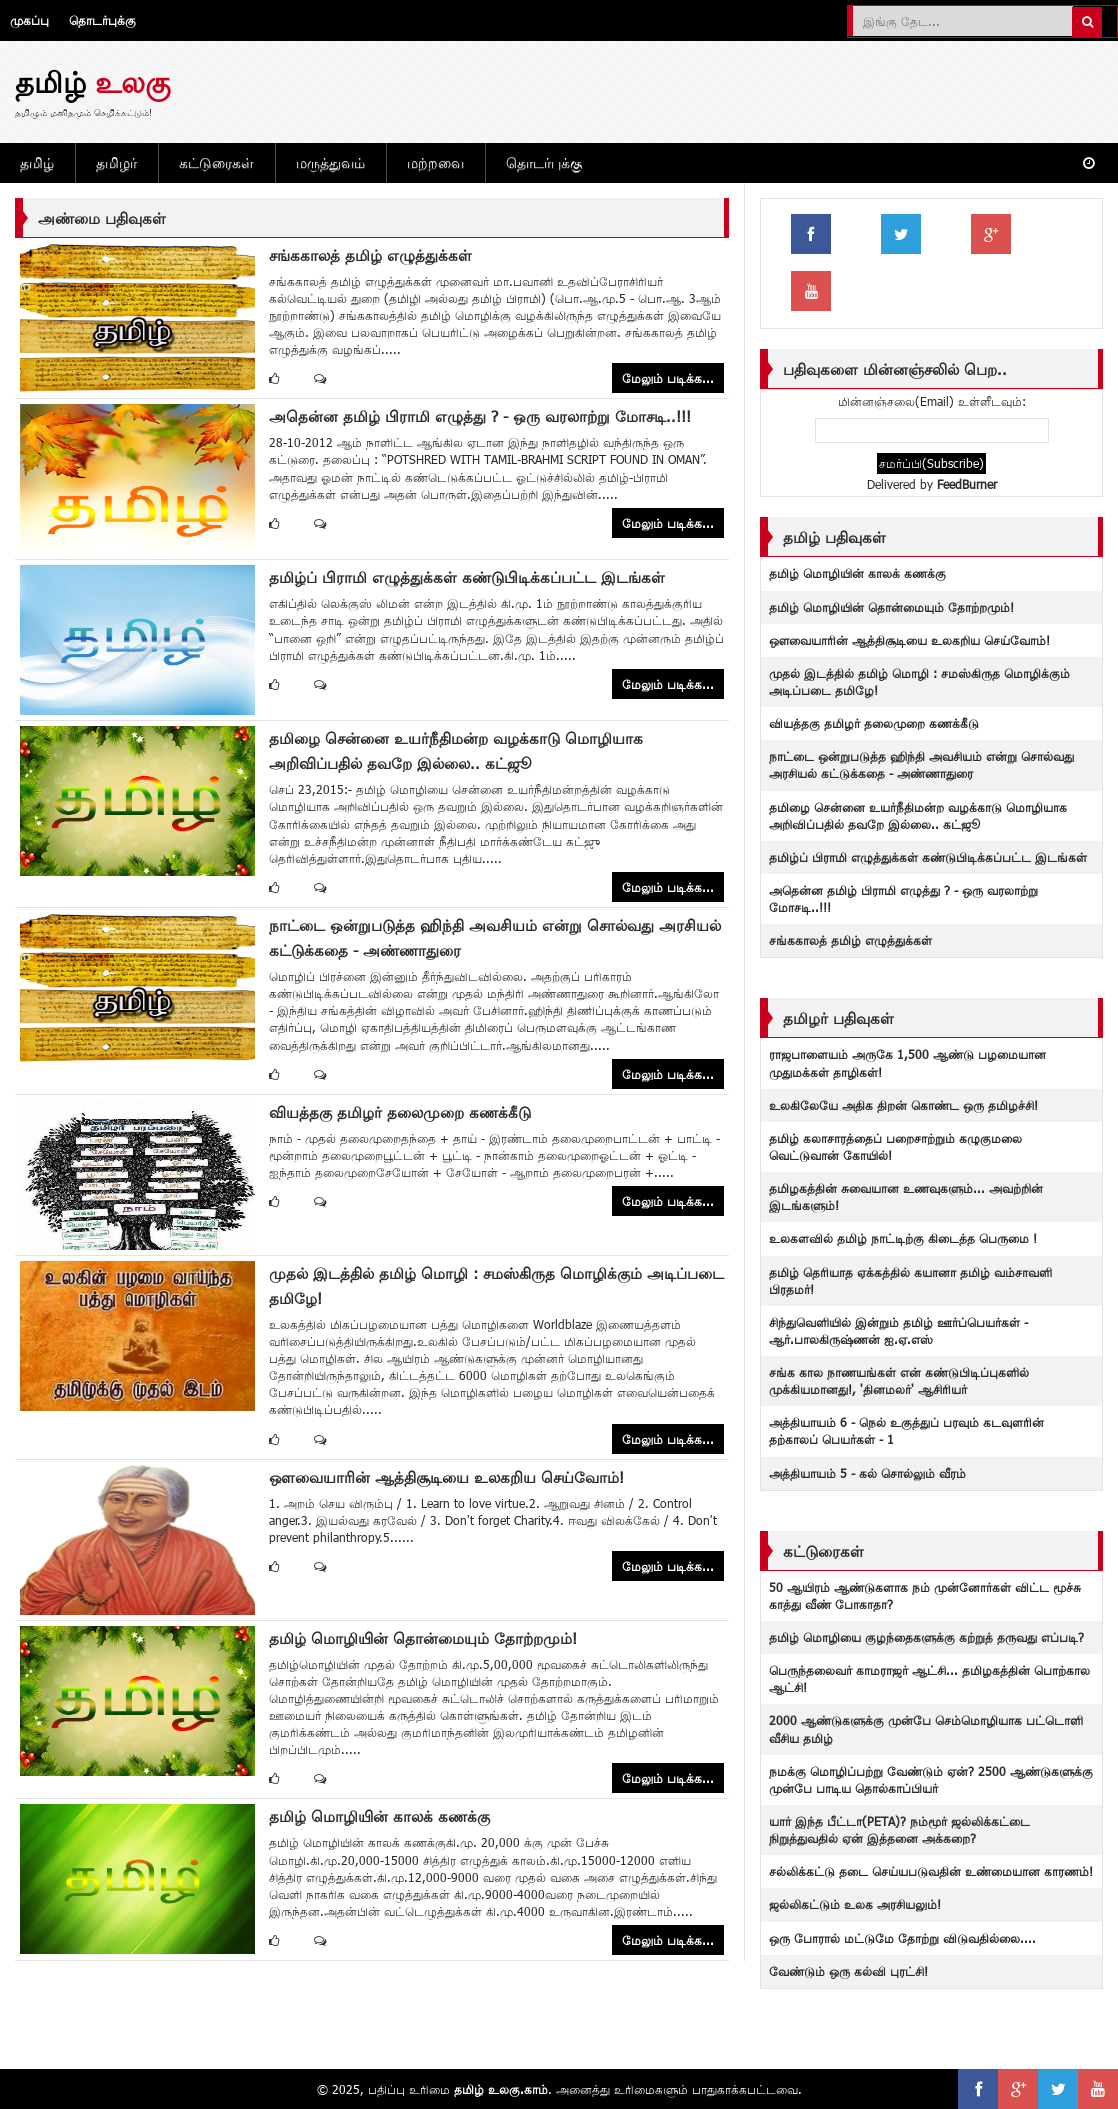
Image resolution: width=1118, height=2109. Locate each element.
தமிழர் (116, 162)
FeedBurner (967, 484)
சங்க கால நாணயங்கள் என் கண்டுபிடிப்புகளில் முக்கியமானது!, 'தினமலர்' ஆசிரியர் (899, 1380)
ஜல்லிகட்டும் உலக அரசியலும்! (855, 1904)
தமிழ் (37, 162)
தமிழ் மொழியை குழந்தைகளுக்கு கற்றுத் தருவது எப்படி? (926, 1637)
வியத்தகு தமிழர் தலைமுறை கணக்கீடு (400, 1112)
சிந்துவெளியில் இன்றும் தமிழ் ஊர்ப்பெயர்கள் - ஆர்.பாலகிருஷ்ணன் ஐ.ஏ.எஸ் (898, 1330)
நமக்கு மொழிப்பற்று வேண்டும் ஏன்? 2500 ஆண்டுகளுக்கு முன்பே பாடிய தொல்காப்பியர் (931, 1779)
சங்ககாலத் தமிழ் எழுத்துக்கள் (370, 255)
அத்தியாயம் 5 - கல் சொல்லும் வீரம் (867, 1473)
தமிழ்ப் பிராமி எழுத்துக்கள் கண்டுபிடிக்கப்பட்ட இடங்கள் (467, 577)
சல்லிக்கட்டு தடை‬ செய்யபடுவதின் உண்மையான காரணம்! (931, 1871)
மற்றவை (435, 162)
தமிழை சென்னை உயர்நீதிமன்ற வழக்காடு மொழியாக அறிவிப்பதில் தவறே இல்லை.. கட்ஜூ (918, 815)
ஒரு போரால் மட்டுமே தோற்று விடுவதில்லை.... (902, 1938)
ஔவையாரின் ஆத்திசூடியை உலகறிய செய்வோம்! (446, 1477)
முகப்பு (29, 20)
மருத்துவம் (330, 162)
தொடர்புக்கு (102, 20)
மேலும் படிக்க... (668, 378)
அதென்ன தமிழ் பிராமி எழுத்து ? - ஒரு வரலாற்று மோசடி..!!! (480, 416)
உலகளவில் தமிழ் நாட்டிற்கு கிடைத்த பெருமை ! (903, 1238)
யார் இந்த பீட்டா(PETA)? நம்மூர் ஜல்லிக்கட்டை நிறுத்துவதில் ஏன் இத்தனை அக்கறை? (899, 1829)
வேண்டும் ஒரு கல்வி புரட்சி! (848, 1971)
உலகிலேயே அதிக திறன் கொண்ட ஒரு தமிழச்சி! (903, 1105)
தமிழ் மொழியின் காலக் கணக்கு (379, 1816)
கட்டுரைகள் (216, 162)
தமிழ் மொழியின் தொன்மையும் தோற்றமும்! (423, 1638)
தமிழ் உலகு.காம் (501, 2089)
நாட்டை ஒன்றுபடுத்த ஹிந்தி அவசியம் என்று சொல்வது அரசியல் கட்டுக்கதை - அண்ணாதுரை (921, 764)
